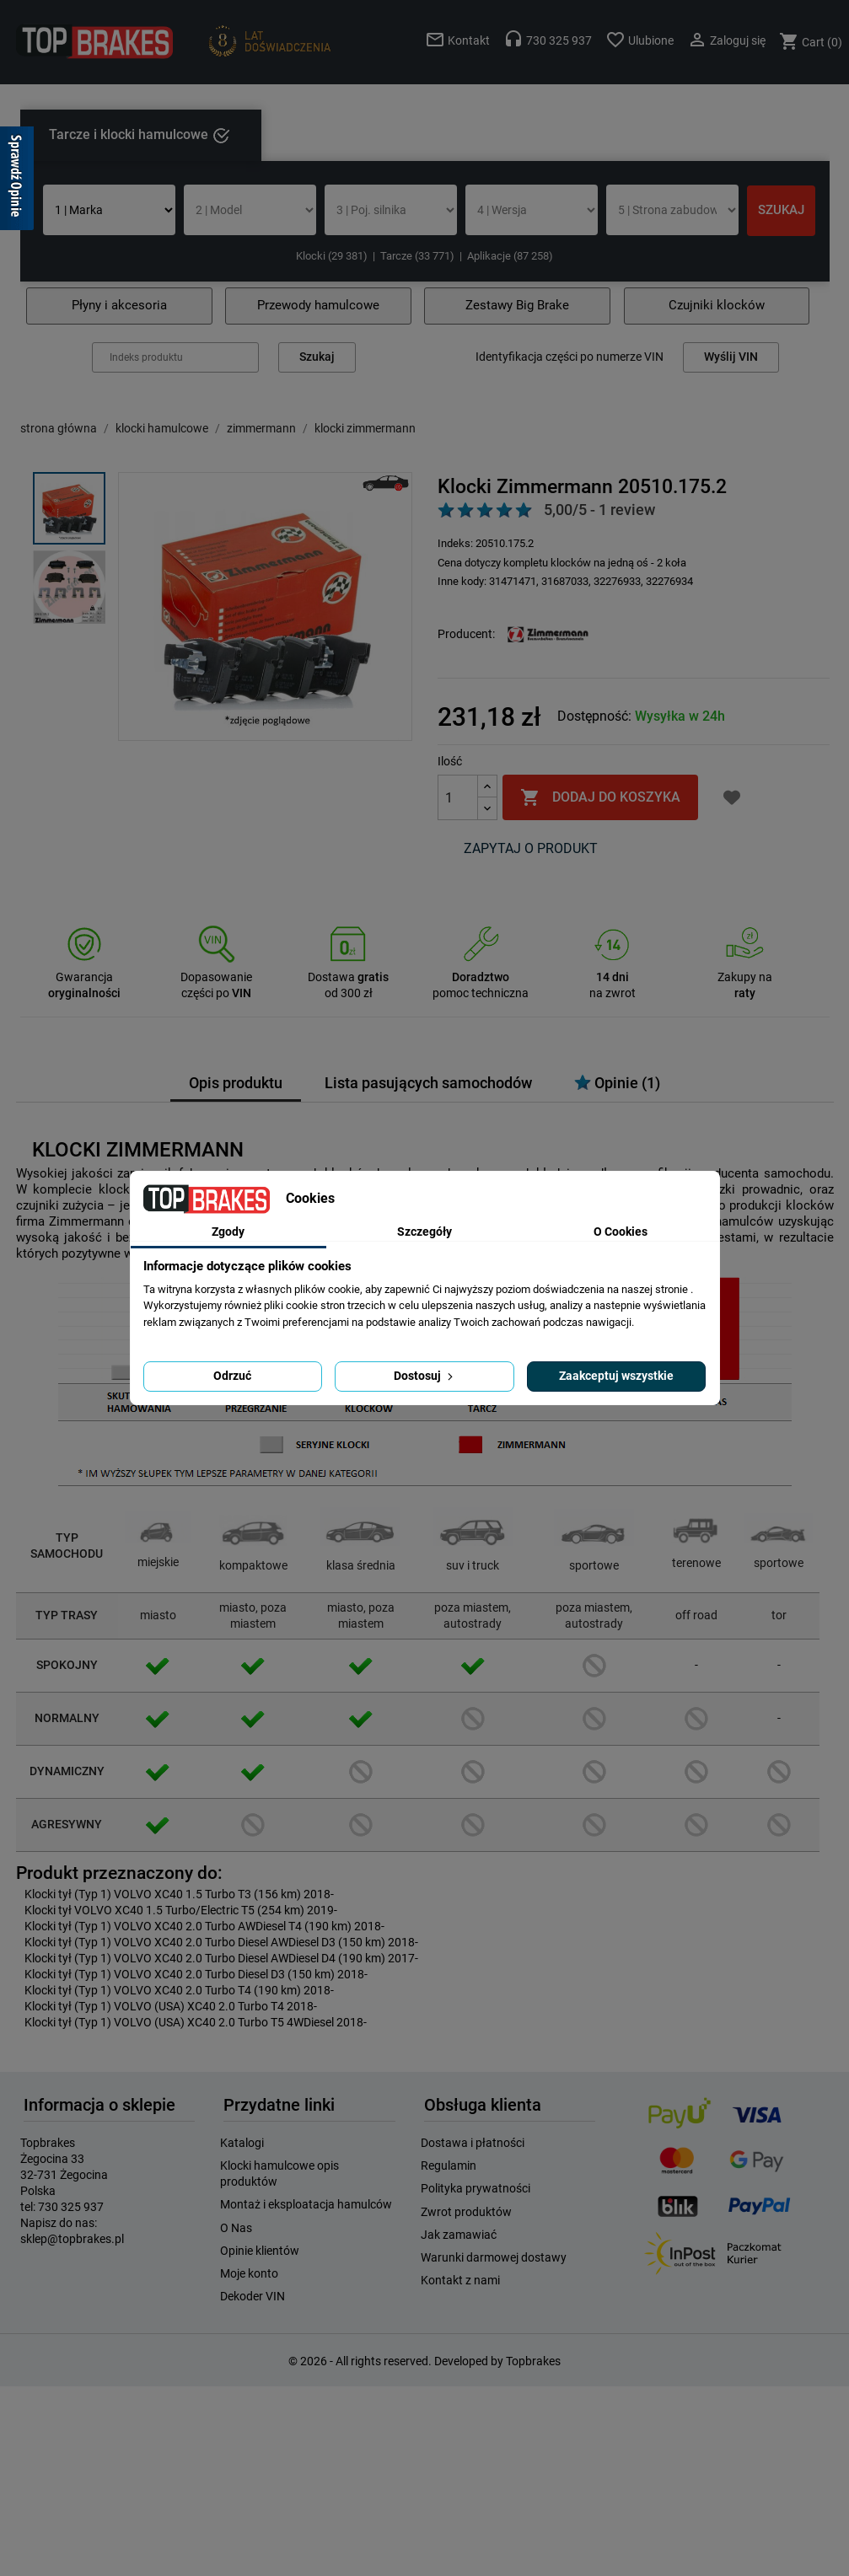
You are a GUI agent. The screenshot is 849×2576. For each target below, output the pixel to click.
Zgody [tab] (228, 1231)
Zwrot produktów (466, 2212)
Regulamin (448, 2165)
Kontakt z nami (460, 2280)
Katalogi (242, 2142)
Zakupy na (744, 977)
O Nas (236, 2228)
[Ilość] (458, 797)
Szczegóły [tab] (424, 1231)
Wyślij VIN (731, 357)
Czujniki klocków (717, 305)
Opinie (617, 1083)
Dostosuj (425, 1375)
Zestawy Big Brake (517, 305)
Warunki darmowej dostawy (494, 2257)
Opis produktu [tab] (235, 1083)
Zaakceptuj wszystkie (616, 1375)
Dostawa (348, 977)
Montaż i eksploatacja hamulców (306, 2204)
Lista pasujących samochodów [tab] (428, 1083)
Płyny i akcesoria (119, 305)
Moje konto (249, 2273)
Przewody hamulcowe (318, 305)
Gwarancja (84, 977)
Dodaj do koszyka (600, 797)
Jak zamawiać (459, 2234)
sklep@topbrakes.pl (72, 2239)
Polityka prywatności (475, 2188)
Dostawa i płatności (472, 2142)
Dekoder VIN (252, 2296)
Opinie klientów (259, 2250)
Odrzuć (232, 1375)
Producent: (466, 634)
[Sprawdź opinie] (17, 181)
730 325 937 (71, 2207)
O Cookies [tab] (620, 1231)
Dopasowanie (216, 977)
